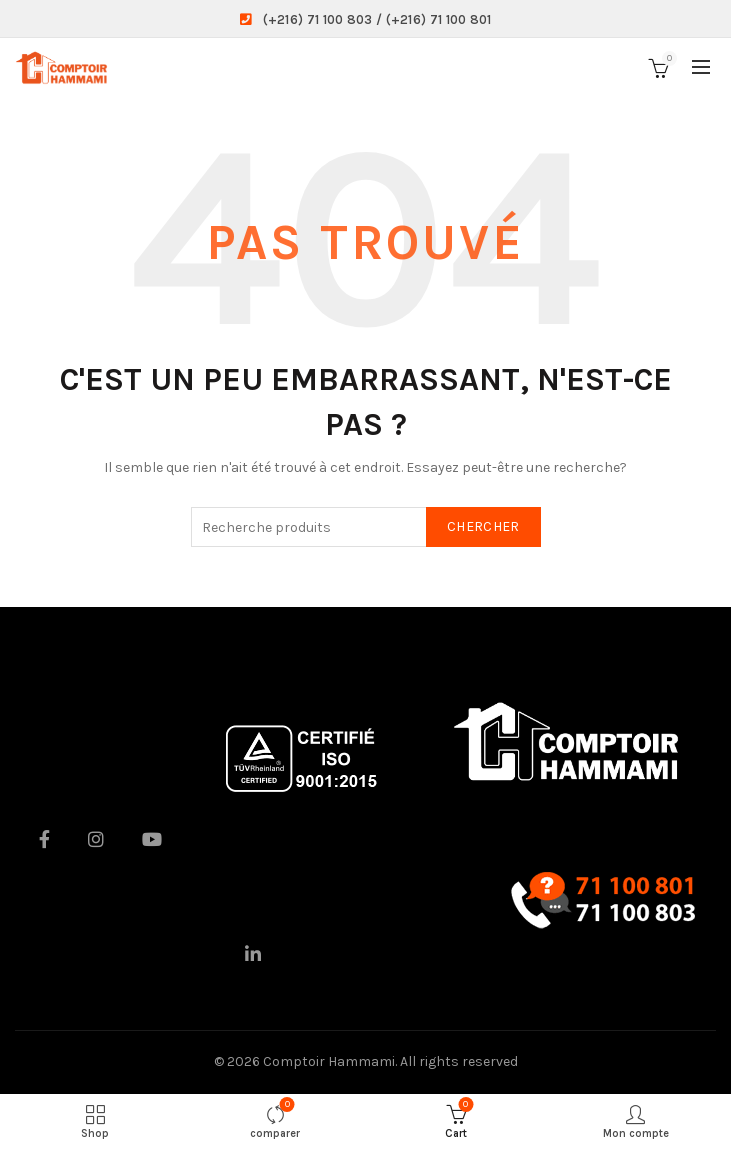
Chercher (483, 526)
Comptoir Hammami (329, 1061)
